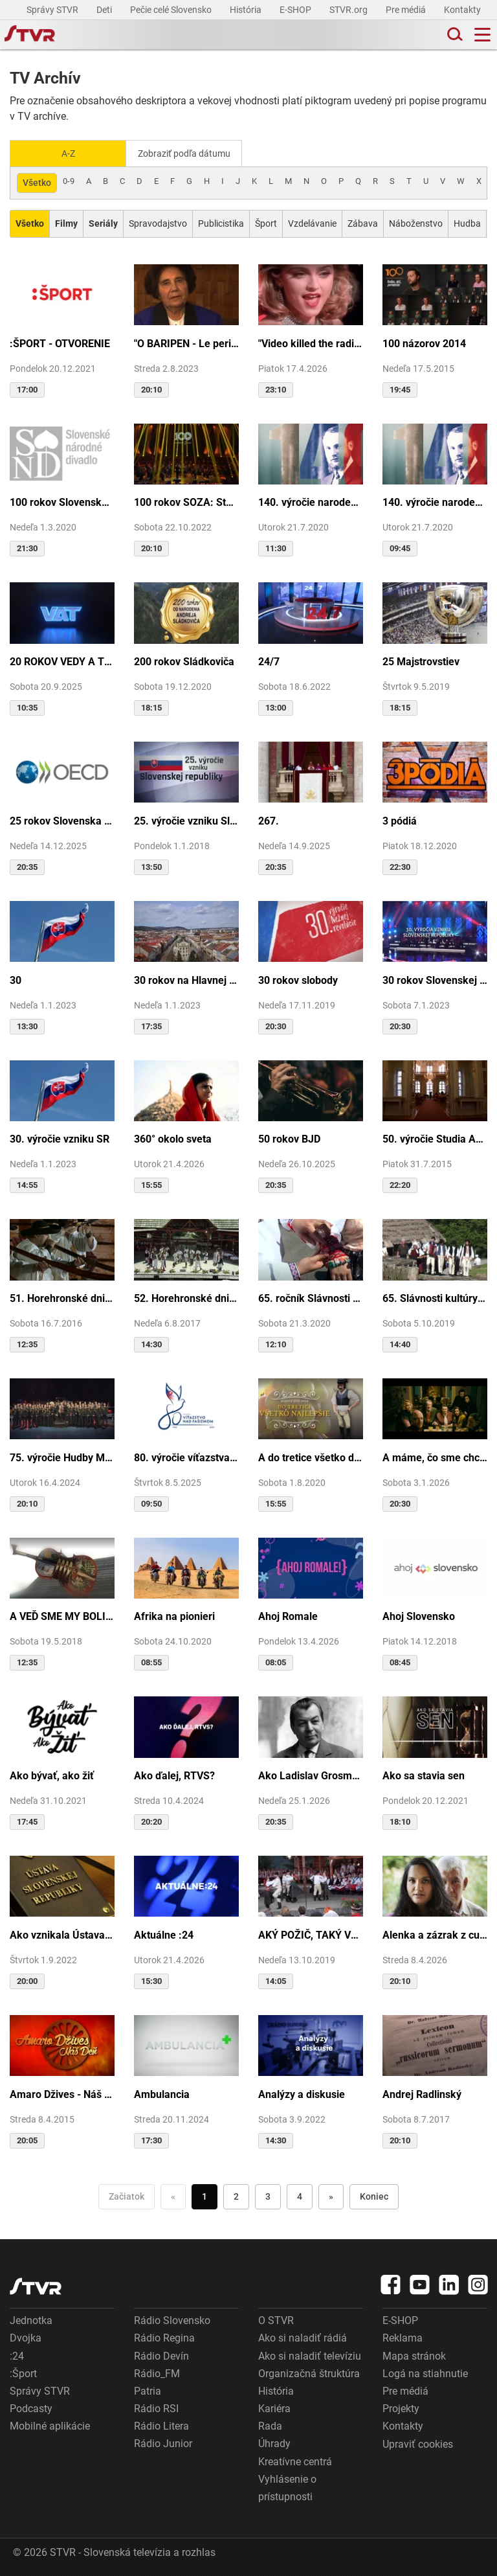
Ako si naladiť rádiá (302, 2337)
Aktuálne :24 (163, 1934)
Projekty (400, 2407)
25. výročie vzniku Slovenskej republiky (186, 820)
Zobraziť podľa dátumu (189, 153)
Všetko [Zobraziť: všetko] (37, 181)
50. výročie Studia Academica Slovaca (434, 1138)
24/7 (269, 660)
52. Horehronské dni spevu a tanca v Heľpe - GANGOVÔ (186, 1297)
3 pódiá (399, 820)
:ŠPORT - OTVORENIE (60, 342)
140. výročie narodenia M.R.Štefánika (310, 501)
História (246, 10)
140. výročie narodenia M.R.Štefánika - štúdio (434, 501)
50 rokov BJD (289, 1138)
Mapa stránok (414, 2355)
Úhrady (274, 2442)
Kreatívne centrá (295, 2460)
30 (15, 979)
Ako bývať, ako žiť (52, 1774)
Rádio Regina (164, 2337)
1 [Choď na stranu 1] (204, 2195)
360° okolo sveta (173, 1138)
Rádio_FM (157, 2372)
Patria (147, 2390)
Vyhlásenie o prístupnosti (287, 2487)
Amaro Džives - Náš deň (62, 2093)
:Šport (23, 2372)
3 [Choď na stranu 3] (268, 2195)
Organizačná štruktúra (309, 2372)
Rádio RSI (156, 2407)
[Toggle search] (453, 34)
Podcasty (31, 2407)
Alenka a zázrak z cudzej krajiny (434, 1934)
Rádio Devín (161, 2355)
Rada (270, 2425)
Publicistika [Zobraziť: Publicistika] (221, 222)
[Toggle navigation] (482, 34)
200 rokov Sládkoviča (184, 660)
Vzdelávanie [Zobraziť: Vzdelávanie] (312, 222)
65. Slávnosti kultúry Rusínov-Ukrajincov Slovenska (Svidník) (434, 1297)
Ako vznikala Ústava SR (62, 1934)
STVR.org (349, 10)
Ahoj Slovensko (418, 1615)
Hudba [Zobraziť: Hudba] (467, 222)
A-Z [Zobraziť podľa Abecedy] (68, 153)
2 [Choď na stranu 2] (236, 2195)
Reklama (402, 2337)
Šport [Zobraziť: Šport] (266, 222)
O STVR (276, 2319)
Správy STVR (53, 10)
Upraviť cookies (417, 2443)
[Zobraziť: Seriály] (103, 222)
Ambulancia (162, 2093)
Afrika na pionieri (174, 1615)
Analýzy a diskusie (301, 2093)
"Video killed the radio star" (310, 342)
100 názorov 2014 (424, 342)
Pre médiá (407, 10)
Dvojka (25, 2337)
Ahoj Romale (288, 1615)
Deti (105, 10)
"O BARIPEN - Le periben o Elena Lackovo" (186, 342)
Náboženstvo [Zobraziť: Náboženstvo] (416, 222)
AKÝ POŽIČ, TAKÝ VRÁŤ (310, 1934)
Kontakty (462, 10)
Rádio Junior (163, 2442)
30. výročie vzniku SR (59, 1138)
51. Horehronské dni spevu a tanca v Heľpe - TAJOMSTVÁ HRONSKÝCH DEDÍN (62, 1297)
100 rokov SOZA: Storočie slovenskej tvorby (186, 501)
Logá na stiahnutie (425, 2372)
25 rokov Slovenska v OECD (62, 820)
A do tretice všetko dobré (310, 1456)
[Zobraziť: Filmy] (66, 222)
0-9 (68, 180)
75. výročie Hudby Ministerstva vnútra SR (62, 1456)
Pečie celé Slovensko (172, 10)
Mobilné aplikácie (50, 2425)
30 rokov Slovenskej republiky (434, 979)
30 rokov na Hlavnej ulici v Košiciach (186, 979)
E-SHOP (296, 10)
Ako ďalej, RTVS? (174, 1774)
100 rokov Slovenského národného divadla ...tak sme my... (62, 501)
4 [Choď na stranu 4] (299, 2195)
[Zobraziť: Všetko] (30, 222)
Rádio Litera (161, 2425)
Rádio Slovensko (172, 2319)
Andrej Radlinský (421, 2093)
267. (268, 820)
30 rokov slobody (298, 979)
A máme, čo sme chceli (434, 1456)
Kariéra (274, 2407)
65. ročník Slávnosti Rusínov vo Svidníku (310, 1297)
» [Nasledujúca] (331, 2195)
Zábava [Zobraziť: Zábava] (363, 222)
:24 (17, 2355)
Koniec (374, 2195)
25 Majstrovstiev (420, 660)
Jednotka (31, 2319)
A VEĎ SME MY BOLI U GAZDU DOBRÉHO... (62, 1615)
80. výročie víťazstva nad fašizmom (186, 1456)
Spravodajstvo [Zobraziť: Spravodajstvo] (158, 222)
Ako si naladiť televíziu (309, 2355)
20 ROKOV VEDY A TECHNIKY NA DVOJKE (62, 660)
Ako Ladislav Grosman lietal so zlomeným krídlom (310, 1774)
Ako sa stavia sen (423, 1774)
